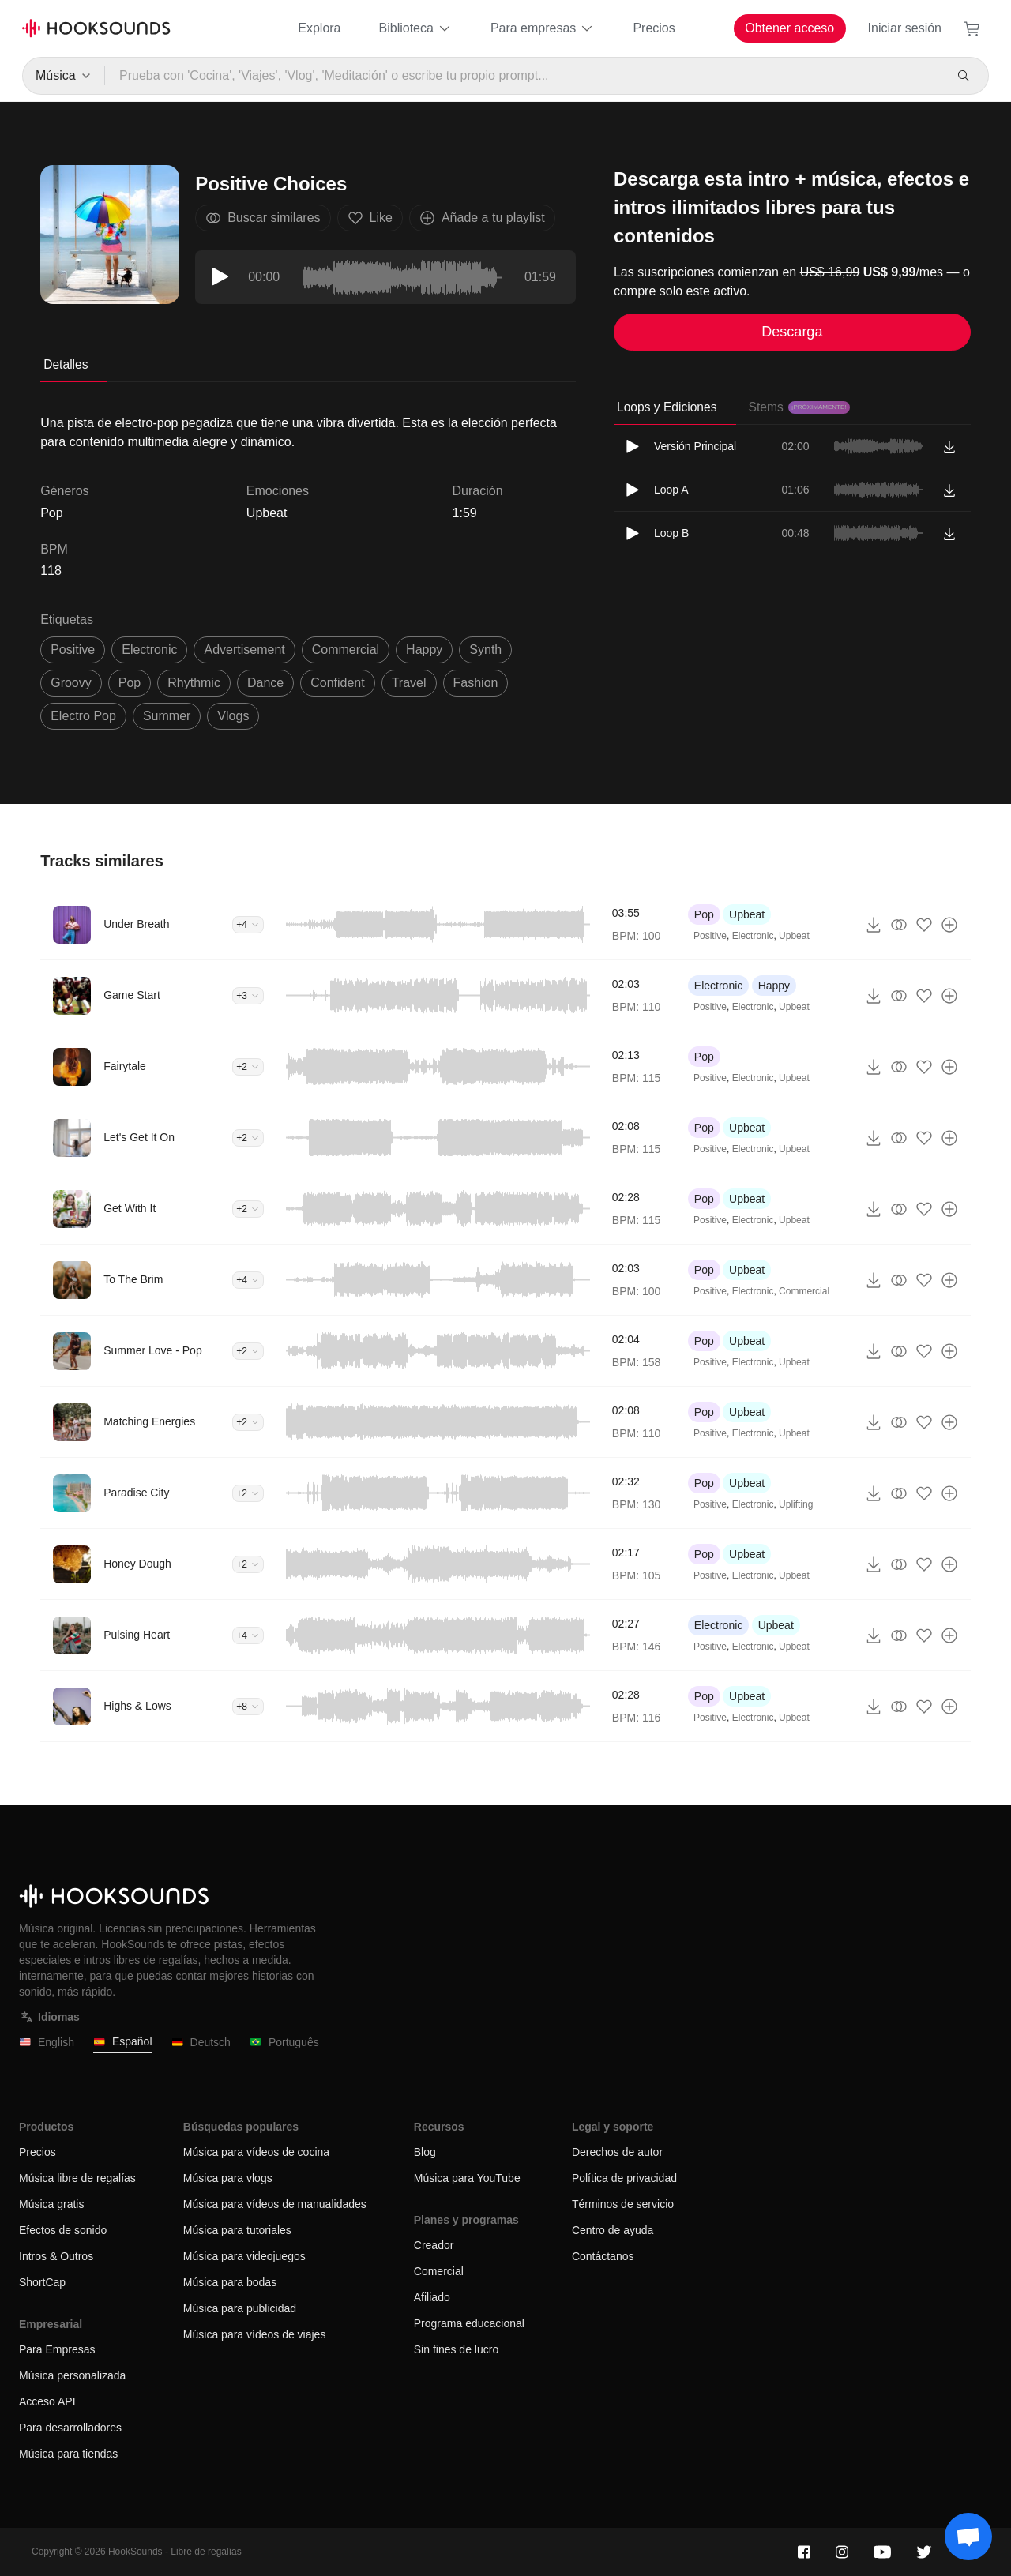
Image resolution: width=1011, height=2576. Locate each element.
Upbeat (267, 513)
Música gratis (51, 2204)
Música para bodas (229, 2282)
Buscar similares (262, 218)
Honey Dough (137, 1563)
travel (409, 682)
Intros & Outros (56, 2256)
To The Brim (133, 1279)
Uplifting (796, 1504)
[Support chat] (968, 2536)
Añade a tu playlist (482, 218)
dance (265, 682)
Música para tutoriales (237, 2230)
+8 (248, 1706)
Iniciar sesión (904, 28)
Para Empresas (57, 2349)
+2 (248, 1066)
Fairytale (124, 1066)
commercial (345, 649)
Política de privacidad (624, 2178)
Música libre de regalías (77, 2178)
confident (337, 682)
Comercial (439, 2271)
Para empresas (543, 28)
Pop (704, 914)
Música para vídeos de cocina (256, 2152)
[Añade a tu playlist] (949, 924)
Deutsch (201, 2042)
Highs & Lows (137, 1705)
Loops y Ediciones (667, 407)
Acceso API (47, 2401)
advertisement (244, 649)
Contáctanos (603, 2256)
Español (122, 2041)
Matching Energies (149, 1421)
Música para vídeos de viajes (254, 2334)
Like (370, 218)
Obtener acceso (789, 28)
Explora (319, 28)
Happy (774, 985)
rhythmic (193, 682)
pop (129, 682)
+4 (248, 924)
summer (166, 716)
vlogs (233, 716)
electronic (149, 649)
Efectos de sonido (63, 2230)
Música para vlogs (227, 2178)
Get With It (129, 1208)
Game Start (131, 995)
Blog (425, 2152)
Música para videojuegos (244, 2256)
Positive (710, 935)
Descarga (791, 332)
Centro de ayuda (613, 2230)
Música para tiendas (68, 2453)
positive (73, 649)
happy (424, 649)
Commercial (804, 1291)
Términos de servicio (623, 2204)
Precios (654, 28)
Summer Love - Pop (152, 1350)
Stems (799, 407)
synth (485, 649)
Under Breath (136, 924)
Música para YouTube (467, 2178)
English (46, 2042)
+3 (248, 995)
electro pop (83, 716)
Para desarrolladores (70, 2427)
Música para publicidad (239, 2308)
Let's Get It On (139, 1137)
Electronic (753, 935)
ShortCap (42, 2282)
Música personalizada (72, 2375)
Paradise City (136, 1492)
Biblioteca (416, 28)
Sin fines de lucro (456, 2349)
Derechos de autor (617, 2152)
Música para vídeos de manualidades (274, 2204)
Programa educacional (469, 2323)
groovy (71, 682)
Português (284, 2042)
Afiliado (432, 2297)
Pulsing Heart (136, 1634)
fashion (475, 682)
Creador (434, 2245)
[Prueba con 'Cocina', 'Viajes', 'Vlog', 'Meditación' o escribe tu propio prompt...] (523, 76)
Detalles (65, 364)
